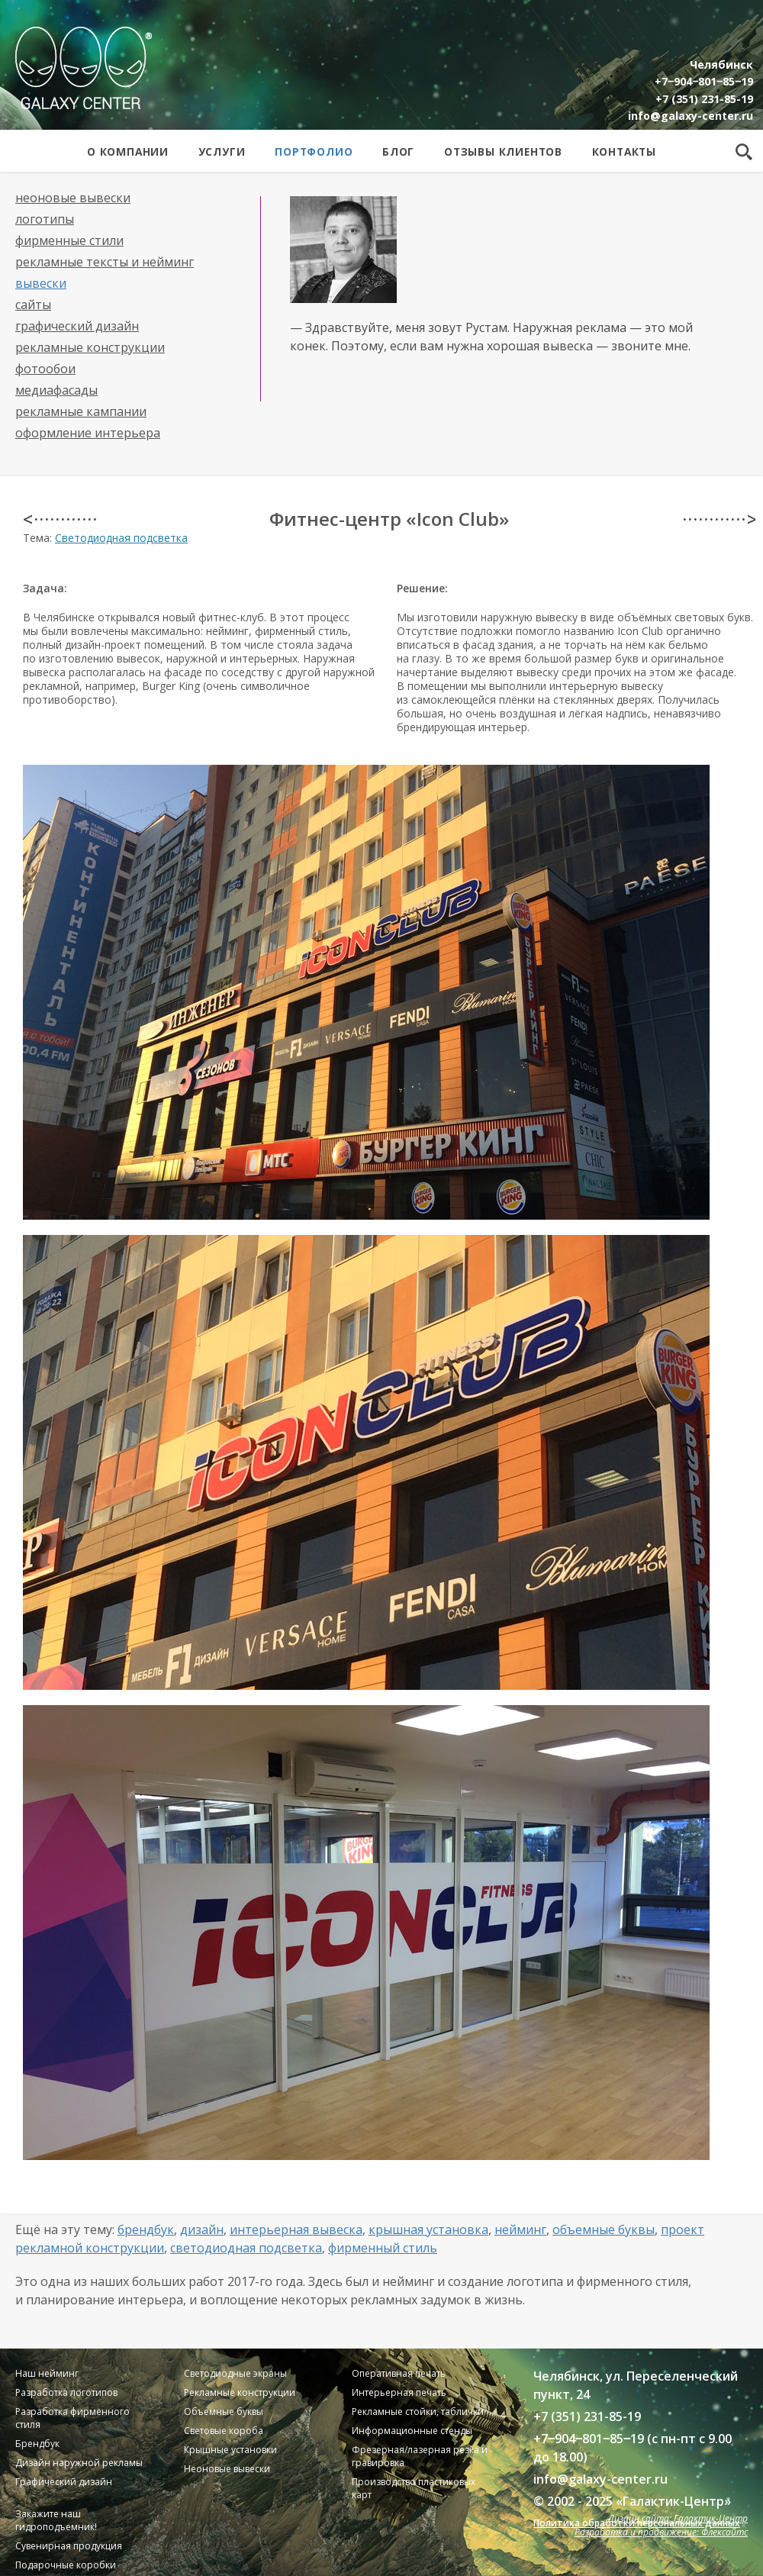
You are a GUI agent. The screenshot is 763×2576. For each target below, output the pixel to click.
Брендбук (146, 2229)
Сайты (33, 304)
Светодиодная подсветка (121, 537)
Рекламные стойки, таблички (418, 2411)
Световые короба (223, 2430)
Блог (398, 151)
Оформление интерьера (87, 432)
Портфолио (314, 151)
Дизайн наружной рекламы (79, 2462)
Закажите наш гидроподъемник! (56, 2520)
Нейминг (520, 2229)
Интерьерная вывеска (296, 2229)
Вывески (40, 283)
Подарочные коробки (65, 2564)
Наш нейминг (47, 2373)
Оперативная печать (399, 2373)
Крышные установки (230, 2449)
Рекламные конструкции (90, 347)
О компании (128, 151)
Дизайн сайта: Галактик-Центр (678, 2518)
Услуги (222, 151)
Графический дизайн (77, 326)
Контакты (624, 151)
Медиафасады (56, 390)
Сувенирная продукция (68, 2545)
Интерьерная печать (399, 2392)
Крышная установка (428, 2229)
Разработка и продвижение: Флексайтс (661, 2532)
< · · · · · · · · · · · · (59, 519)
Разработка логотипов (66, 2392)
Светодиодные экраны (235, 2373)
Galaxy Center (83, 68)
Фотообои (45, 368)
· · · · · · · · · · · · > (719, 519)
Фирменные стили (69, 240)
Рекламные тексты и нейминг (104, 261)
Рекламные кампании (80, 411)
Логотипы (44, 219)
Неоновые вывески (72, 197)
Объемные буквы (603, 2229)
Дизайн (202, 2229)
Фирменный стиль (382, 2247)
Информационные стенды (412, 2430)
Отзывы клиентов (503, 151)
